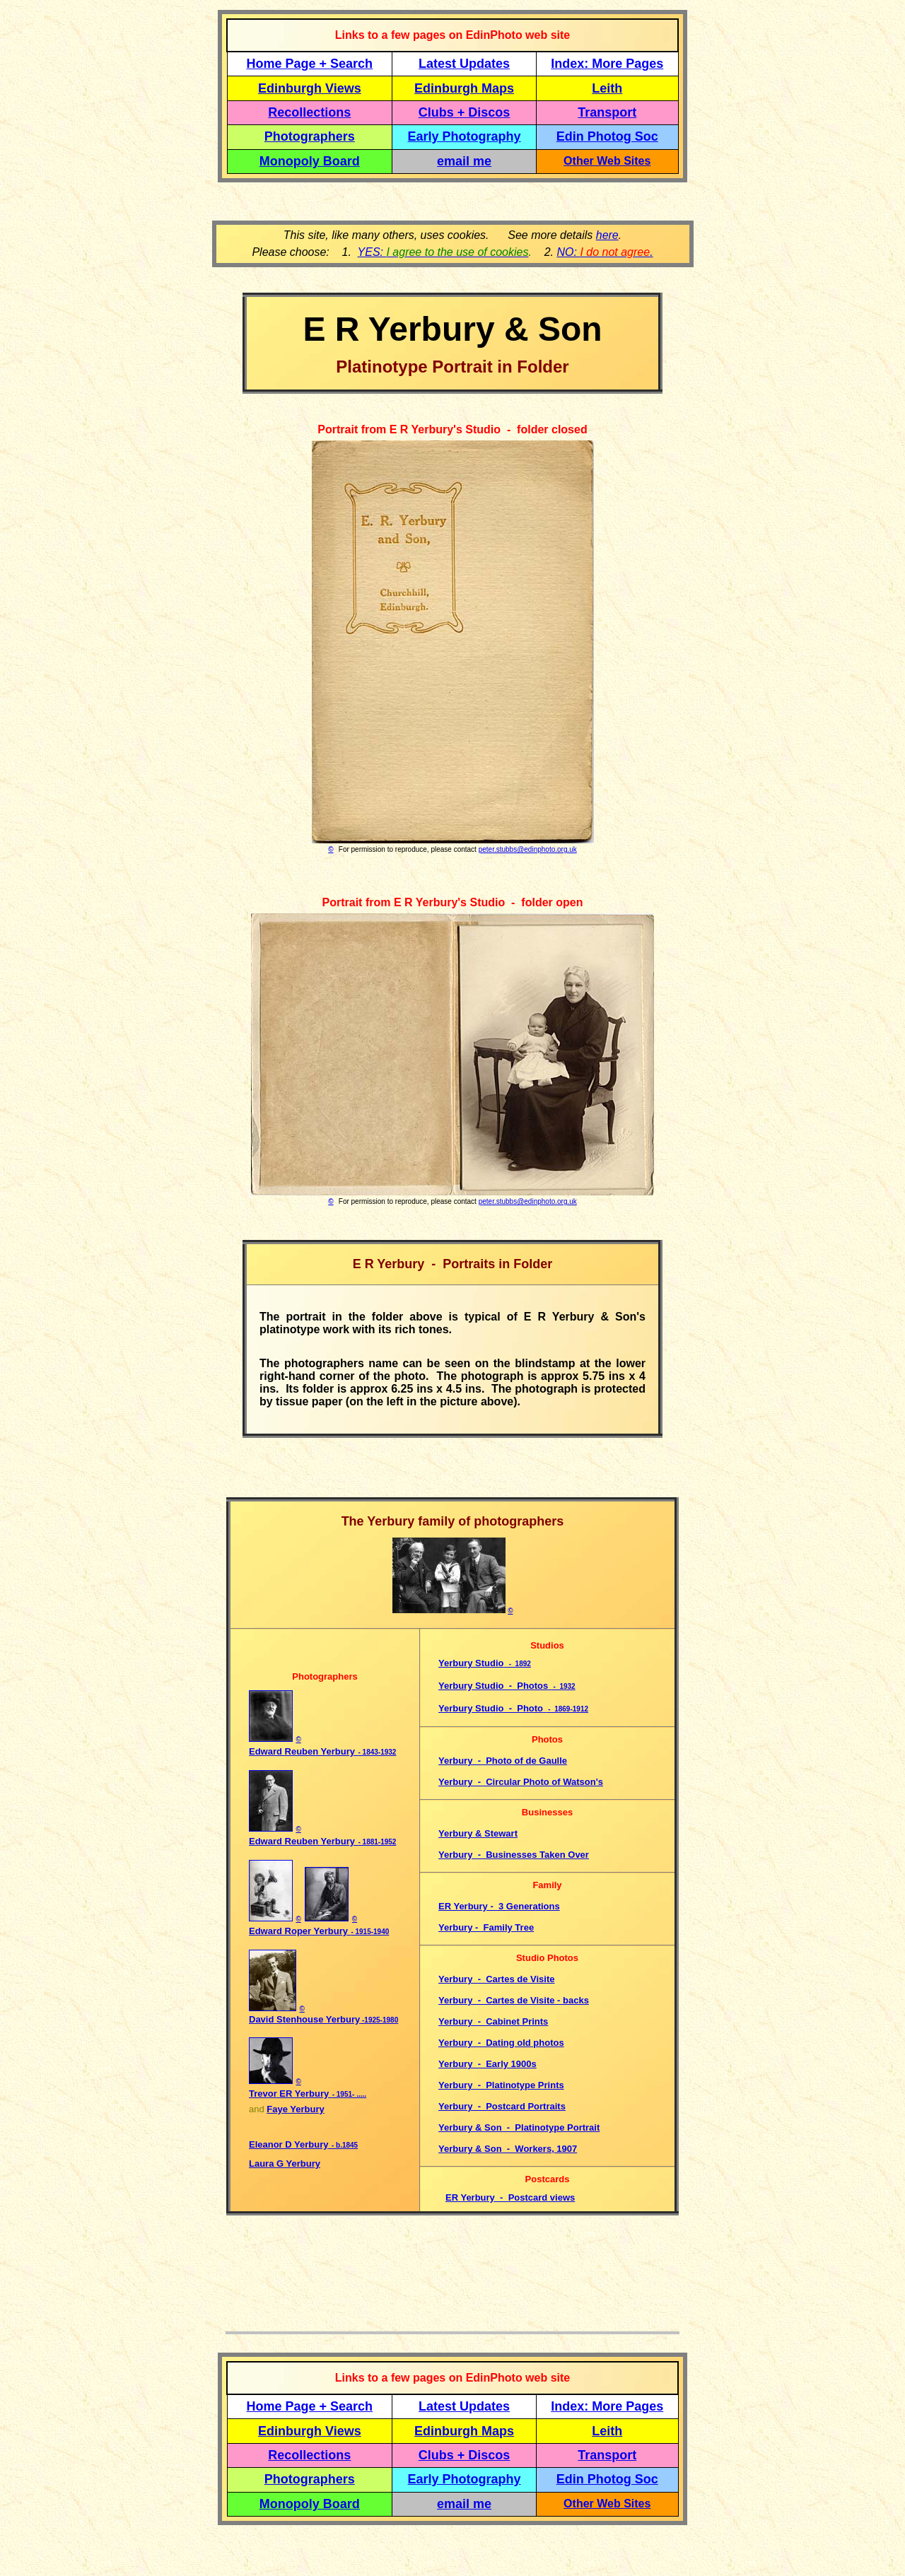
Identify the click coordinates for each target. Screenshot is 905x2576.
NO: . (604, 252)
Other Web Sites (607, 161)
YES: (443, 252)
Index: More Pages (607, 64)
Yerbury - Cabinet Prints (493, 2021)
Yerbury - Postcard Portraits (502, 2106)
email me (464, 161)
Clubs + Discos (464, 112)
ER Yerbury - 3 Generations (499, 1906)
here (607, 235)
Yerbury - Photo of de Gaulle (502, 1760)
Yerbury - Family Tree (486, 1927)
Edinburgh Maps (464, 88)
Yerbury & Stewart (478, 1833)
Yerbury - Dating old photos (501, 2042)
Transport (607, 112)
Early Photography (464, 136)
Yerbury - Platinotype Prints (501, 2085)
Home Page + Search (310, 64)
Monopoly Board (309, 161)
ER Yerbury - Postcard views (510, 2197)
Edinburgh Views (309, 88)
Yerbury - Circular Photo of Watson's (520, 1781)
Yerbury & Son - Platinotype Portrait (519, 2127)
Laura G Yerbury (284, 2163)
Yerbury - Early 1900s (487, 2064)
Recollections (309, 112)
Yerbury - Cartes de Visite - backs (513, 2000)
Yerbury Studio (470, 1663)
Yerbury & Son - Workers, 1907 (507, 2148)
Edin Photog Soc (607, 136)
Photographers (309, 136)
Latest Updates (464, 64)
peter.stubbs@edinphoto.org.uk (528, 849)
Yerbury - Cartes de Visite (496, 1979)
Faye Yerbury (295, 2109)
